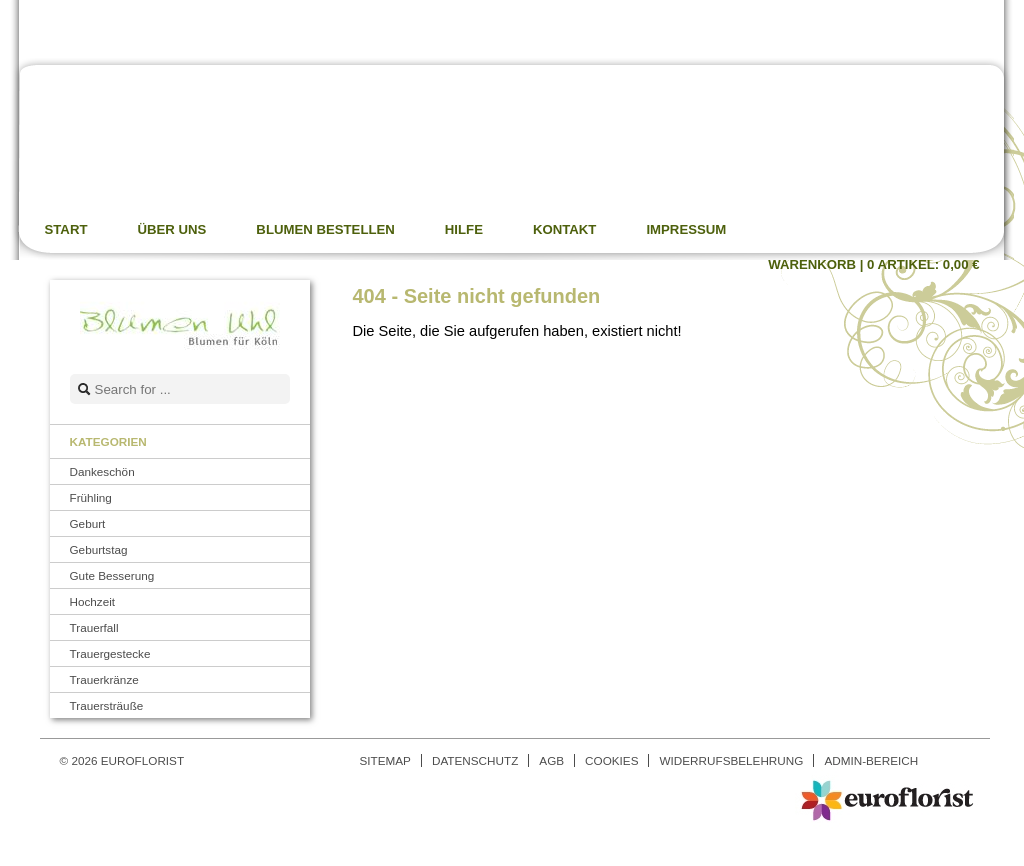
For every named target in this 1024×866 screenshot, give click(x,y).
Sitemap (385, 760)
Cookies (611, 760)
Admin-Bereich (871, 760)
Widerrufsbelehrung (731, 760)
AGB (551, 760)
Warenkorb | (873, 264)
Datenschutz (475, 760)
